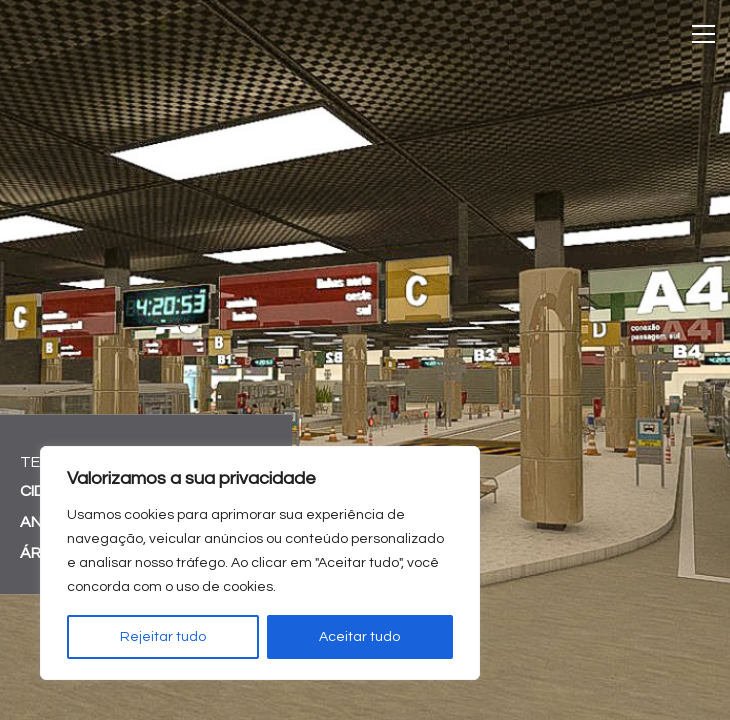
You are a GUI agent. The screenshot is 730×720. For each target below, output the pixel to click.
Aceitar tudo (359, 637)
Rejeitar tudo (163, 637)
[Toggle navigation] (703, 34)
